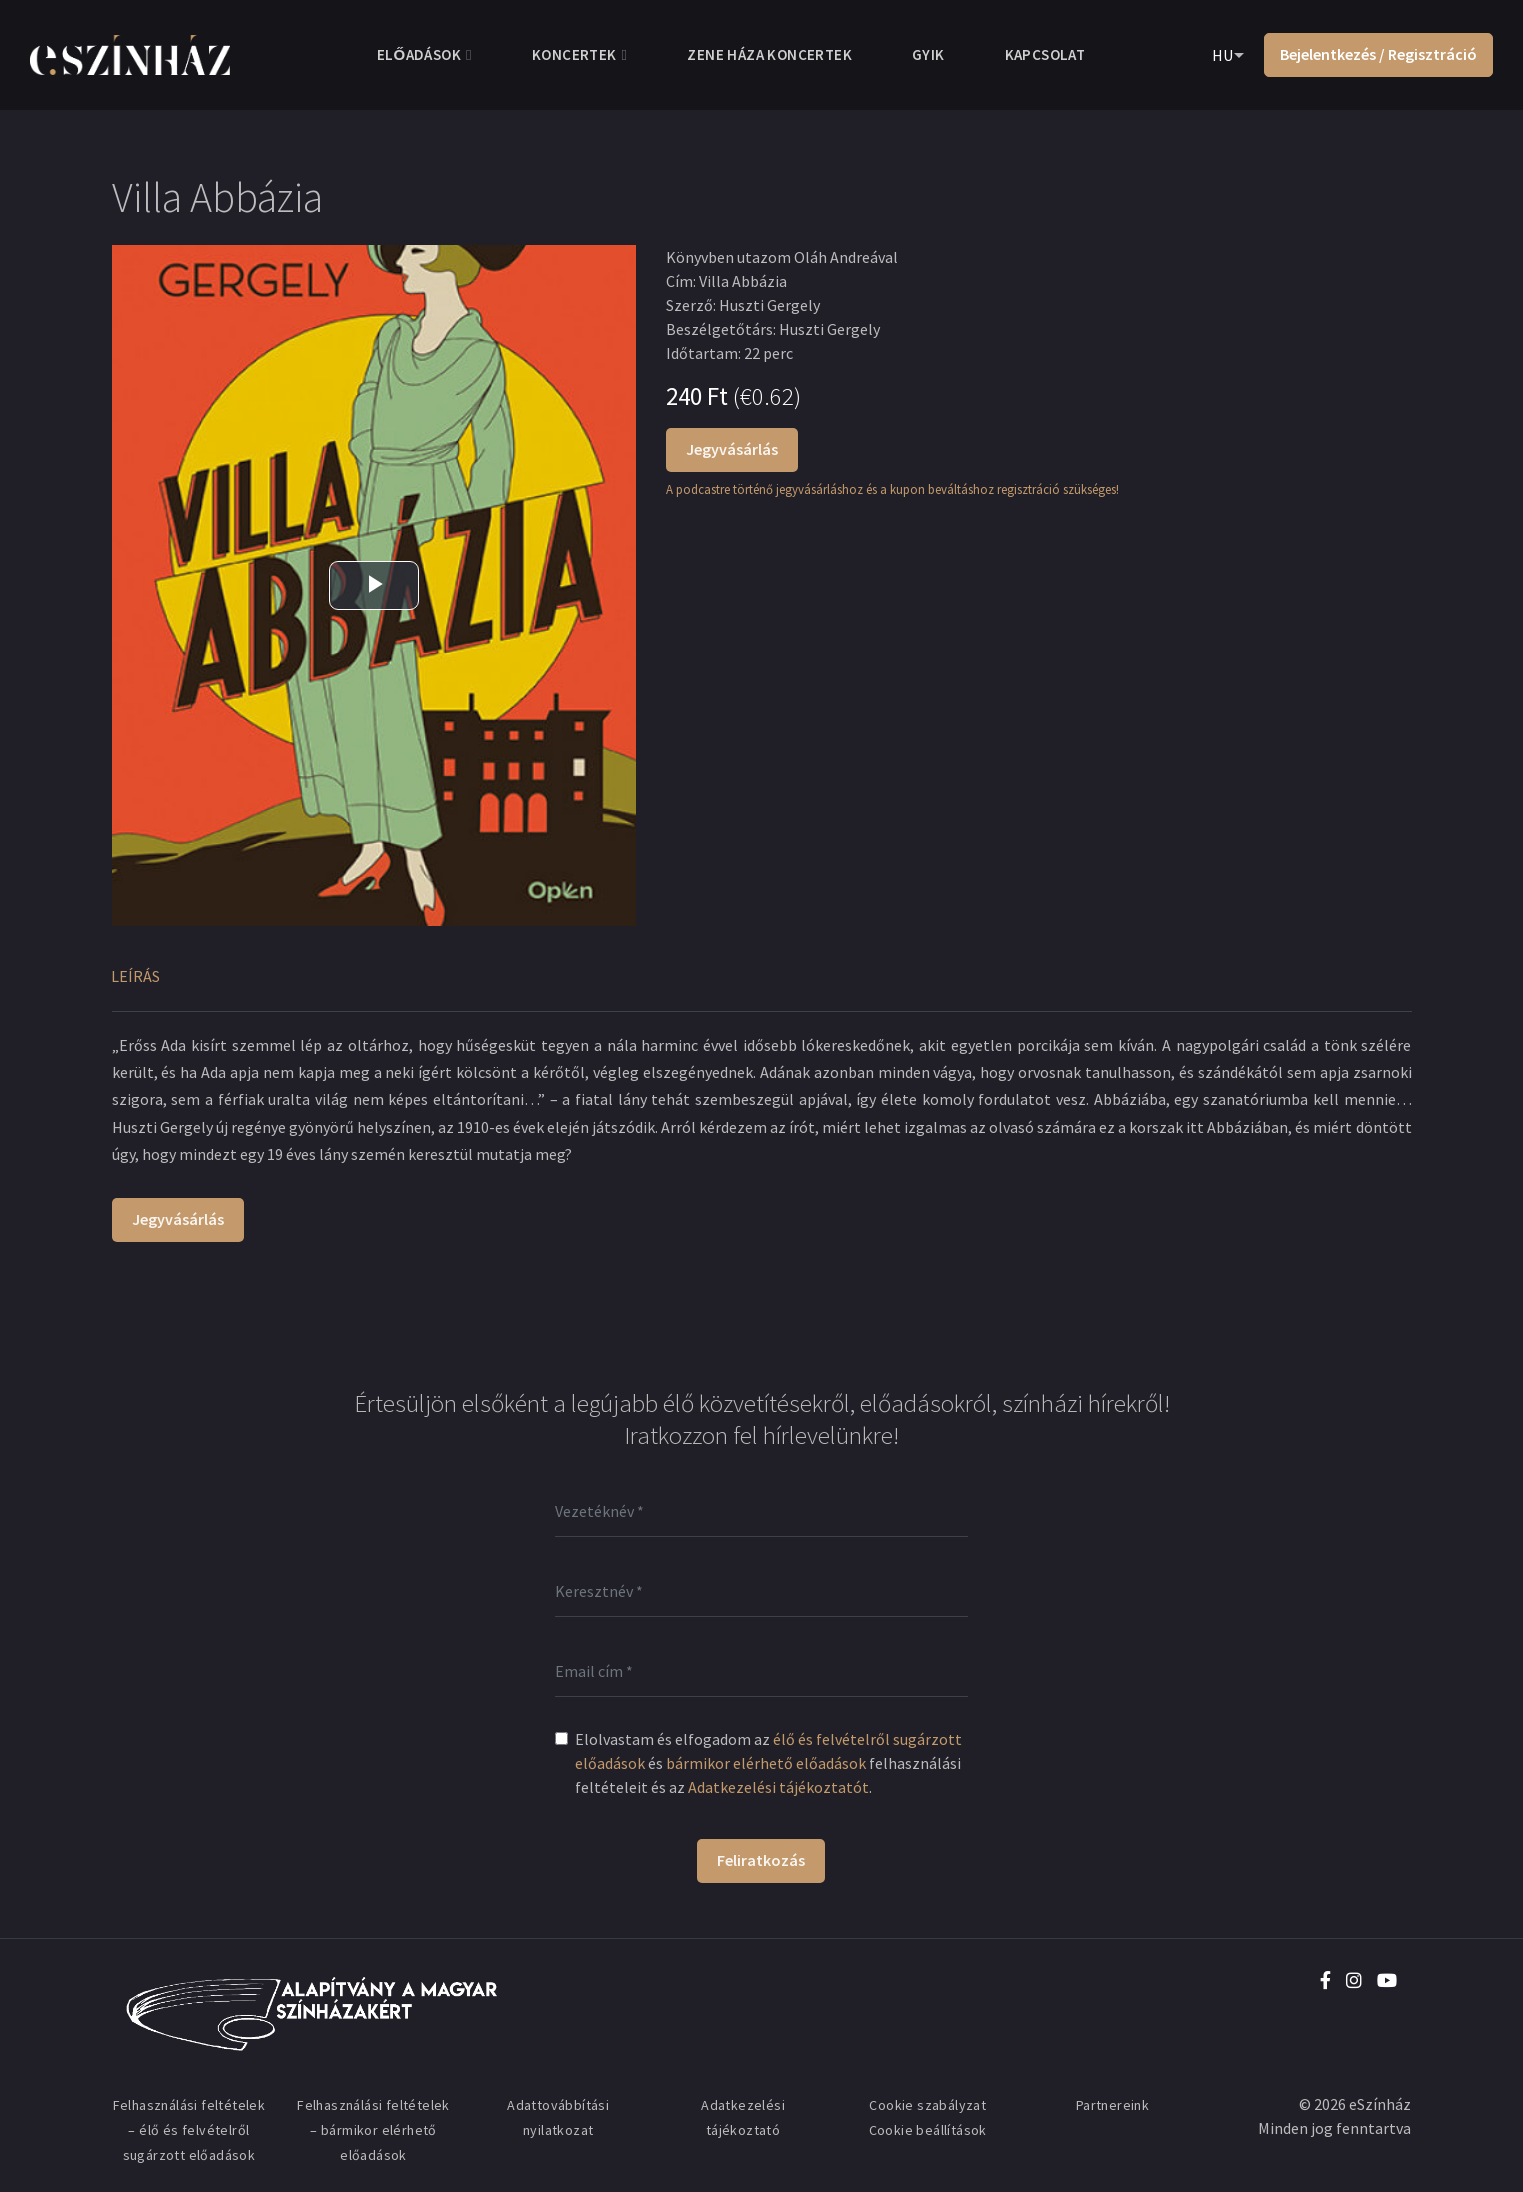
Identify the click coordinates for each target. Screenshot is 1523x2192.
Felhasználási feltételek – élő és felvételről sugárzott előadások (189, 2130)
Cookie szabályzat (927, 2105)
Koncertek (574, 54)
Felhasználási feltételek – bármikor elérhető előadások (373, 2130)
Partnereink (1112, 2105)
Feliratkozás (761, 1860)
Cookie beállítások (928, 2130)
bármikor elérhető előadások (766, 1763)
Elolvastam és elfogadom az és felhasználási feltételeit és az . (768, 1763)
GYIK (928, 54)
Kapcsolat (1045, 54)
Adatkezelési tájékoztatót (778, 1787)
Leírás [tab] (135, 976)
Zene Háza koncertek (769, 54)
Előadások (419, 54)
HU (1222, 55)
